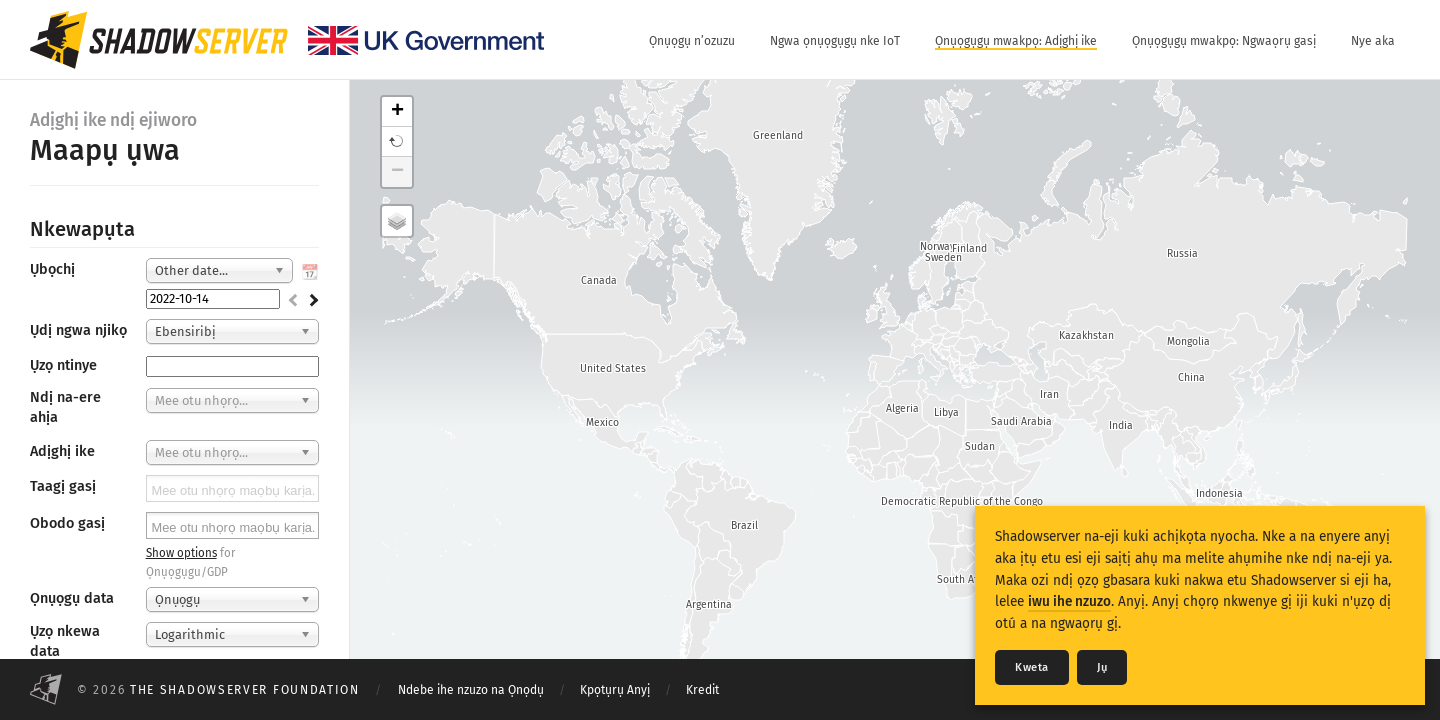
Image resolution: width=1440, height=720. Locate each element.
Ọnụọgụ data (72, 598)
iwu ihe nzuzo (1069, 601)
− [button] (397, 172)
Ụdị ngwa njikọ (78, 330)
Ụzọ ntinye (63, 365)
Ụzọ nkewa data (65, 641)
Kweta (1032, 667)
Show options (181, 553)
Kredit (702, 690)
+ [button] (397, 112)
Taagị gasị (63, 486)
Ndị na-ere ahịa (65, 407)
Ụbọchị (52, 269)
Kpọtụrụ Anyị (615, 690)
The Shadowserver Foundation (245, 690)
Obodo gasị (67, 523)
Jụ (1102, 667)
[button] (397, 142)
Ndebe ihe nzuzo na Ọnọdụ (471, 690)
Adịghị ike (62, 451)
